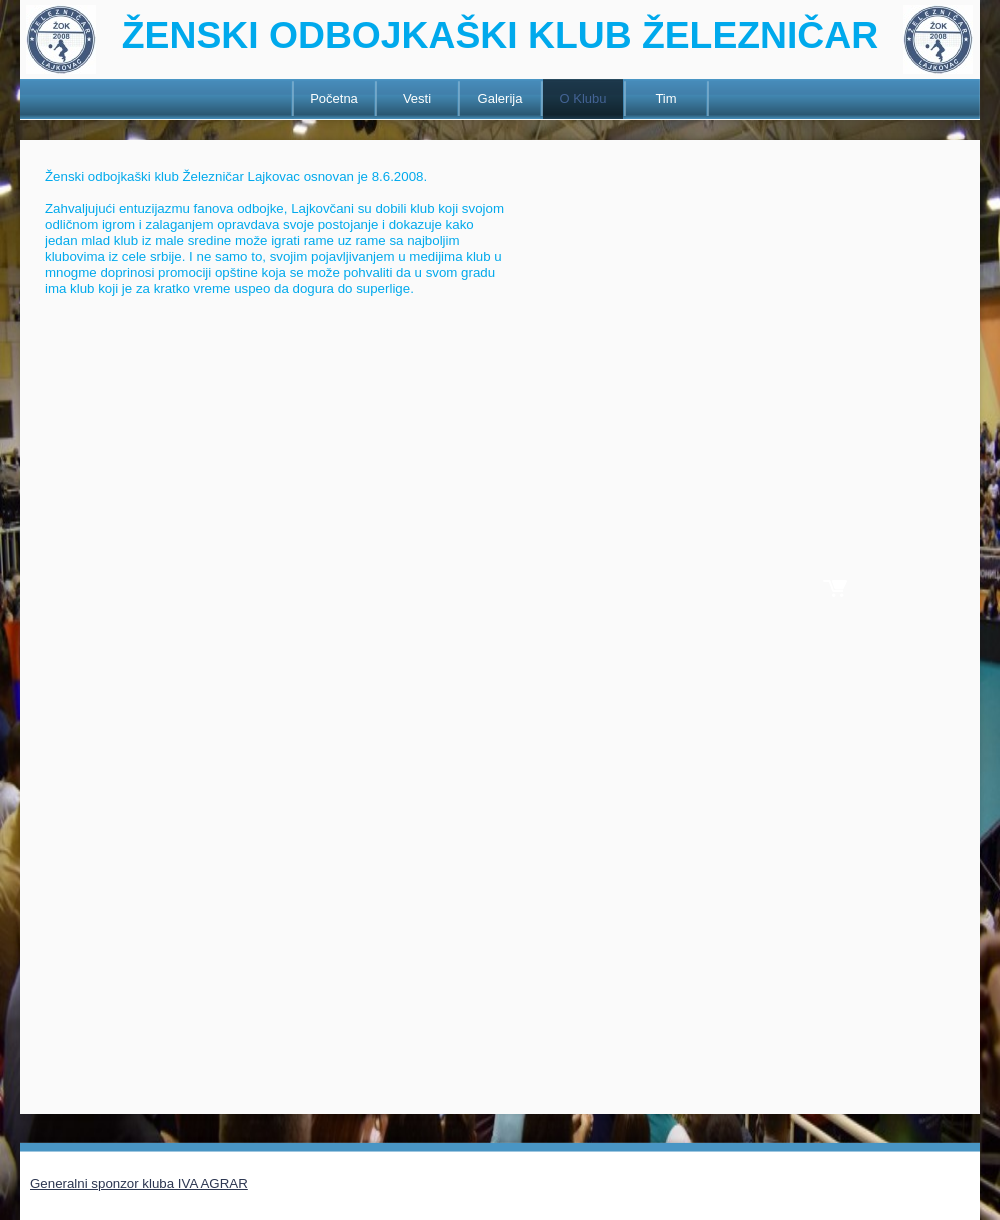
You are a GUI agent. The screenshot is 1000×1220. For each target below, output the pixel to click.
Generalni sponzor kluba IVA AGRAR (139, 1183)
